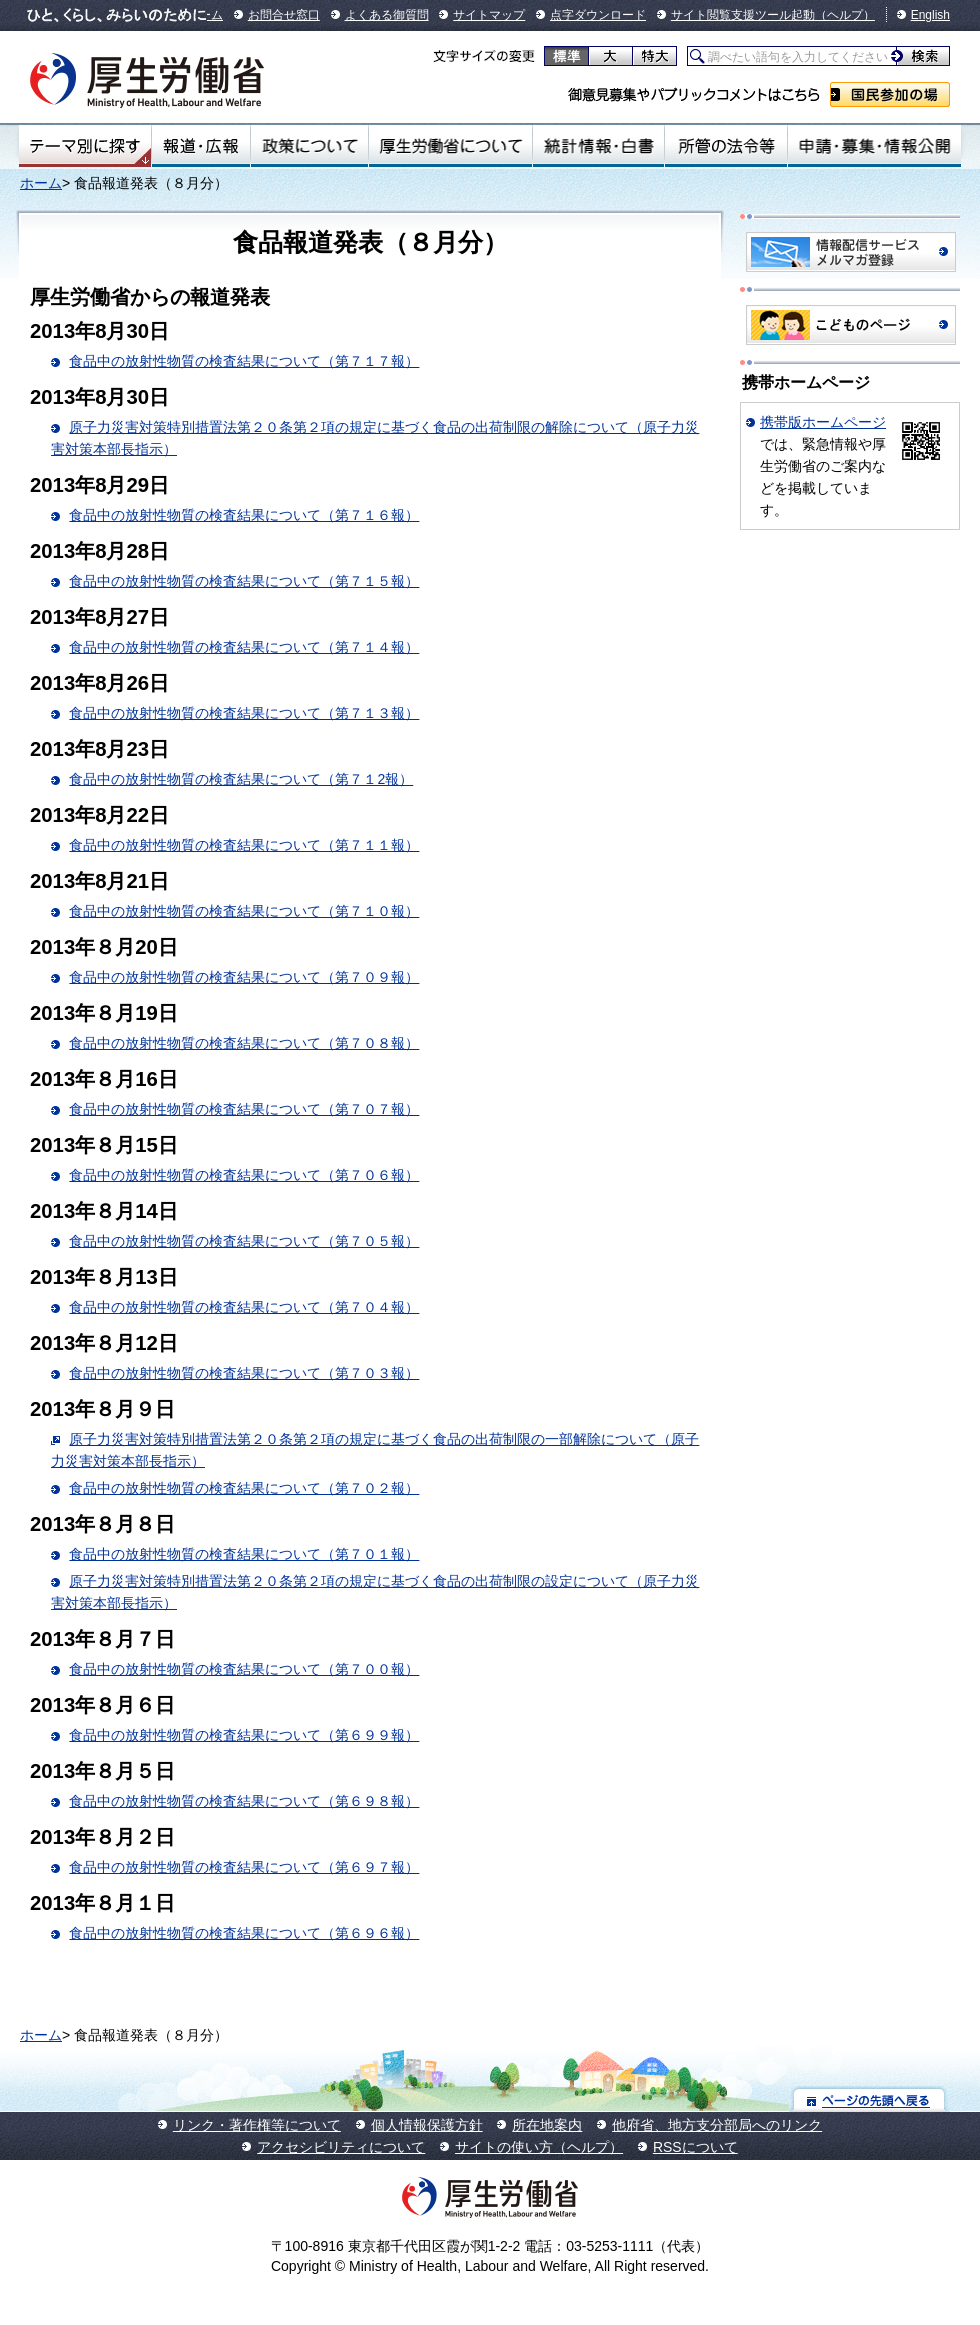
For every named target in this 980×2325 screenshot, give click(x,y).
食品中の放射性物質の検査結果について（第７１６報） (244, 515)
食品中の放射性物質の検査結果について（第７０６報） (244, 1175)
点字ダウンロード (598, 15)
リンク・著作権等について (257, 2125)
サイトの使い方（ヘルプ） (539, 2147)
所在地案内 (547, 2125)
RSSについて (695, 2147)
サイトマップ (489, 15)
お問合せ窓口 (284, 15)
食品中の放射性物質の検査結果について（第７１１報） (244, 845)
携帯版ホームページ (823, 422)
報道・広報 (201, 146)
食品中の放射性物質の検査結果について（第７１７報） (244, 361)
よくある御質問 (387, 15)
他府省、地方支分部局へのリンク (717, 2125)
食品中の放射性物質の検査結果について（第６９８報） (244, 1801)
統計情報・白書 (598, 146)
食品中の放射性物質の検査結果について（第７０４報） (244, 1307)
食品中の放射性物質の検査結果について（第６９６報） (244, 1933)
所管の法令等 (725, 146)
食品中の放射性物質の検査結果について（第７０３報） (244, 1373)
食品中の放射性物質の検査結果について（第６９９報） (244, 1735)
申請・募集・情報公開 (874, 146)
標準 (566, 56)
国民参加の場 (890, 94)
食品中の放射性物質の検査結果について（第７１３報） (244, 713)
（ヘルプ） (845, 15)
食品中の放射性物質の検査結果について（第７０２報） (244, 1488)
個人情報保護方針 (427, 2125)
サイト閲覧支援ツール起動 (743, 15)
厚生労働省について (451, 146)
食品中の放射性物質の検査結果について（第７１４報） (244, 647)
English (930, 15)
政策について (309, 146)
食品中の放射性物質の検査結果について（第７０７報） (244, 1109)
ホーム (41, 183)
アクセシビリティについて (341, 2147)
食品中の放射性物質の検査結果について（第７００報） (244, 1669)
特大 (654, 56)
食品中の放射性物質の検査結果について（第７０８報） (244, 1043)
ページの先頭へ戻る (869, 2099)
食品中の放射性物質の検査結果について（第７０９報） (244, 977)
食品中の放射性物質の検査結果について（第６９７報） (244, 1867)
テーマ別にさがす (85, 146)
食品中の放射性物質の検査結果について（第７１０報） (244, 911)
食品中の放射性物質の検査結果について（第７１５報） (244, 581)
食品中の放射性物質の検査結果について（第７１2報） (241, 779)
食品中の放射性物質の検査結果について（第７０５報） (244, 1241)
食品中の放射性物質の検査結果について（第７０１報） (244, 1554)
